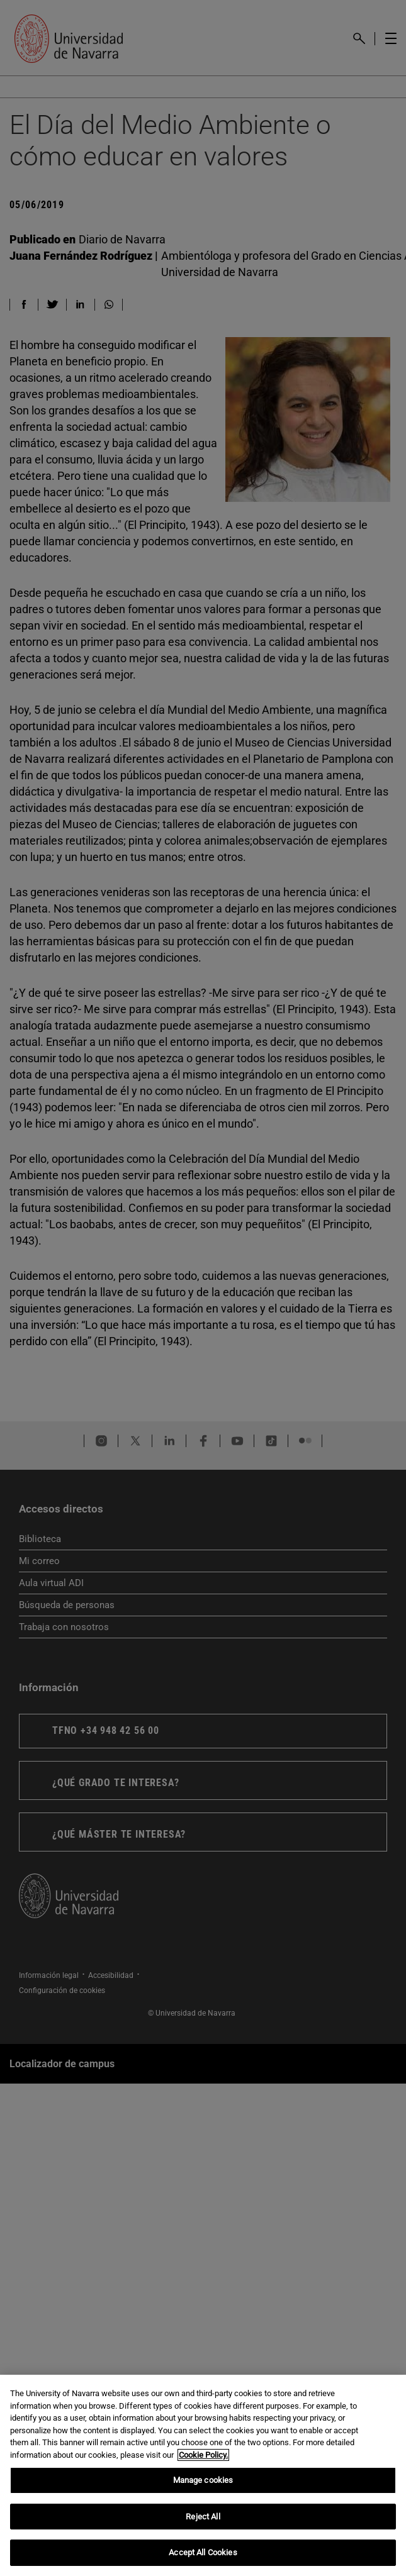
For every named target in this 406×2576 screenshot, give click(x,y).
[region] (203, 2475)
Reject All (203, 2516)
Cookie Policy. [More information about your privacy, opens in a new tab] (203, 2455)
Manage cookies (203, 2480)
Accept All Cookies (203, 2552)
